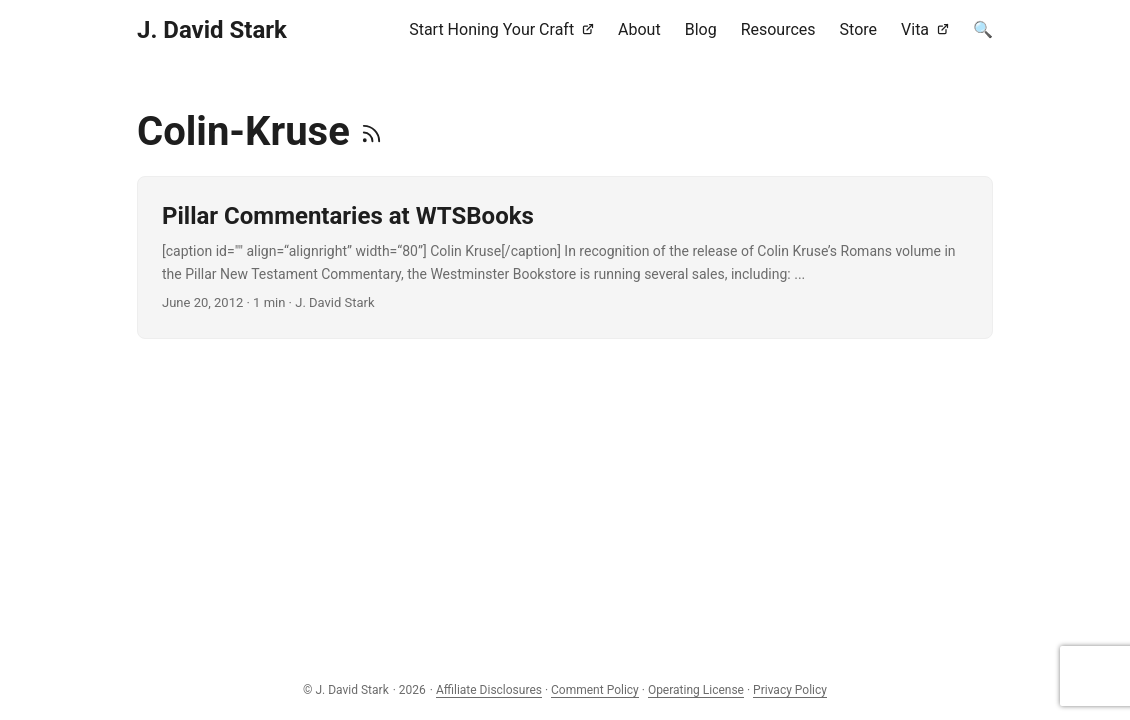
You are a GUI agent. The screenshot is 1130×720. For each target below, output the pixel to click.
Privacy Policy (790, 690)
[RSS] (371, 131)
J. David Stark (212, 30)
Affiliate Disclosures (489, 690)
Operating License (696, 690)
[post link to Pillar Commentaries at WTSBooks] (565, 257)
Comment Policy (595, 690)
